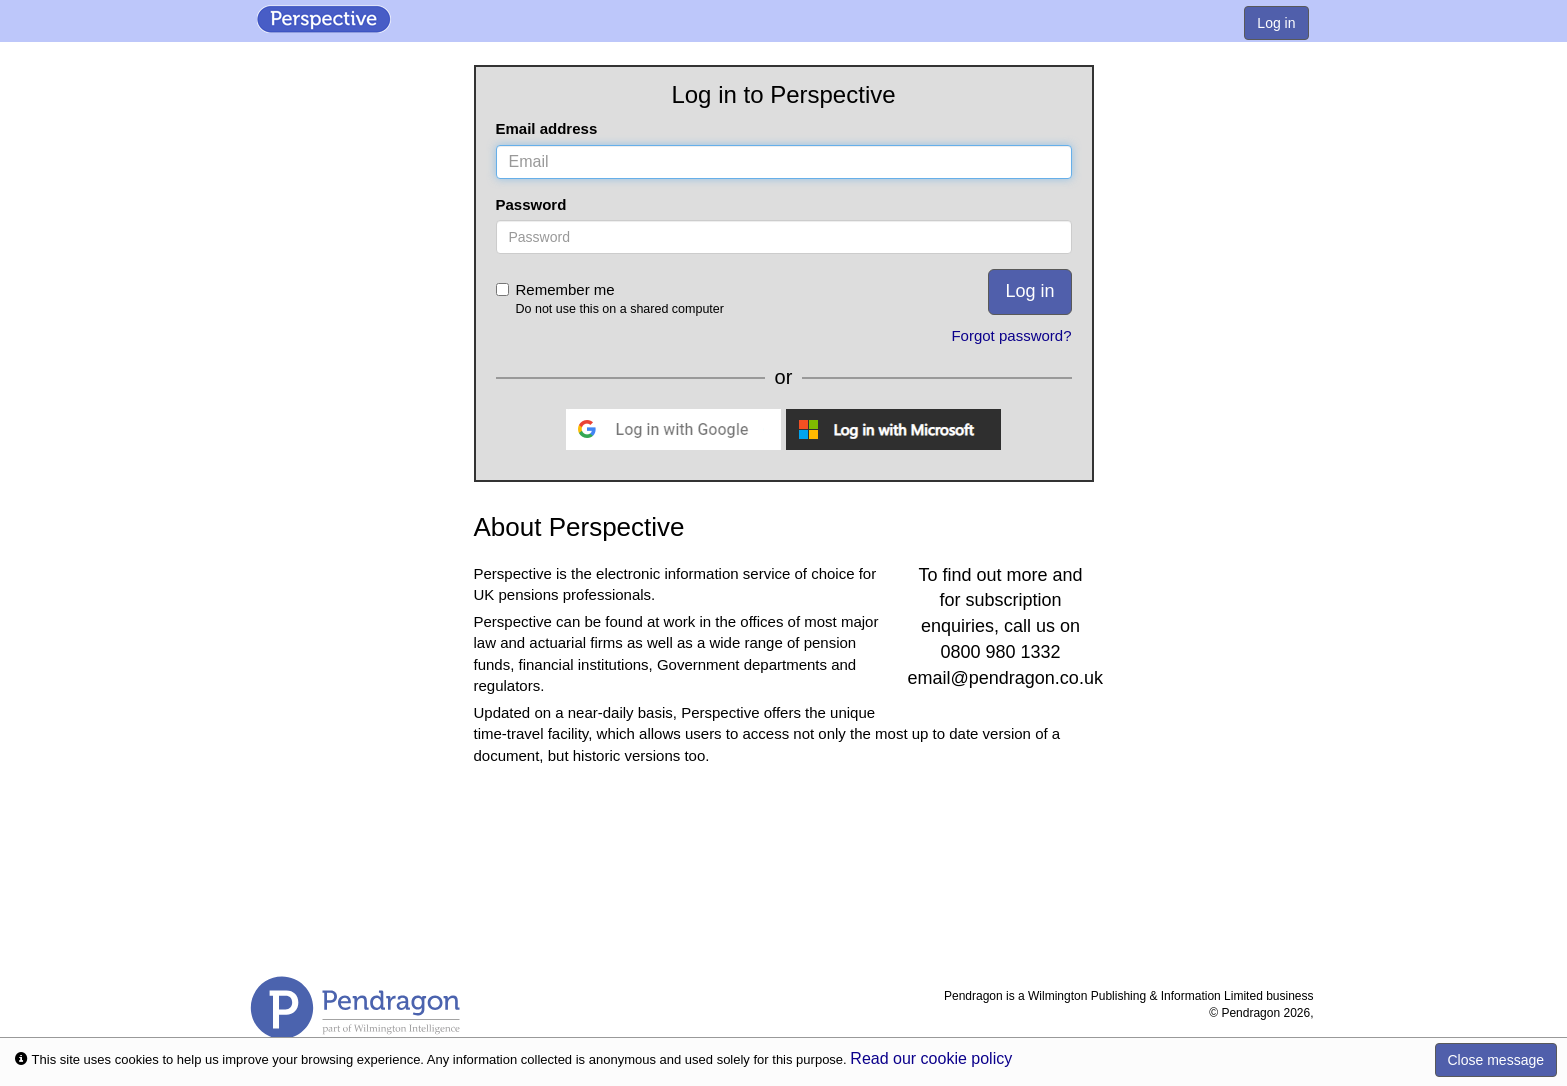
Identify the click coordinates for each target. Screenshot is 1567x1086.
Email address (547, 128)
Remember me (677, 299)
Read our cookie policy (931, 1058)
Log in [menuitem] (1276, 23)
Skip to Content (0, 0)
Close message (1496, 1060)
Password (531, 204)
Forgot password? (1011, 335)
